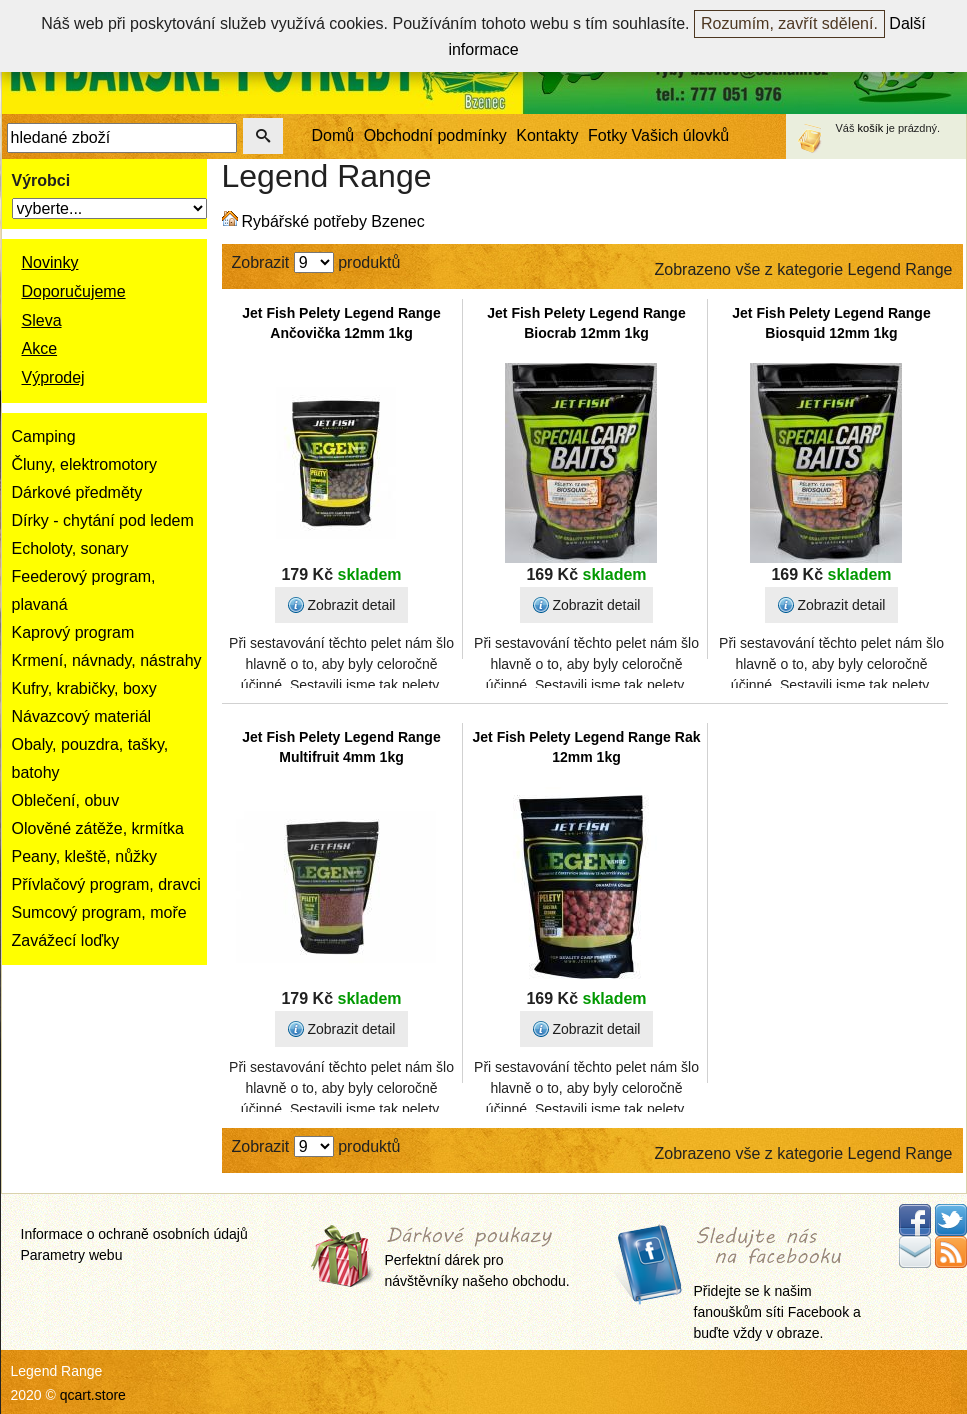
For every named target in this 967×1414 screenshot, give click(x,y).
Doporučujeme (74, 291)
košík (871, 128)
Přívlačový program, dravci (106, 884)
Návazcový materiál (82, 716)
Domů (333, 135)
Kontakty (547, 135)
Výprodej (53, 377)
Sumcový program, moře (99, 912)
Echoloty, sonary (70, 548)
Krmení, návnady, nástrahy (107, 660)
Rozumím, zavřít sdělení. (789, 23)
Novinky (50, 262)
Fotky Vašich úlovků (658, 135)
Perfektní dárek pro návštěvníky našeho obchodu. (477, 1258)
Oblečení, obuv (66, 800)
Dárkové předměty (77, 492)
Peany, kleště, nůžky (85, 856)
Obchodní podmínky (435, 135)
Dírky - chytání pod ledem (103, 520)
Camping (44, 436)
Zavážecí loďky (66, 940)
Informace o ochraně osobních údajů (134, 1234)
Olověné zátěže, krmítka (98, 828)
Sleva (42, 320)
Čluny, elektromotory (85, 464)
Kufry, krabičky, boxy (84, 688)
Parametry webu (72, 1255)
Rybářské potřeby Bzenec (333, 221)
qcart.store (93, 1395)
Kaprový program (73, 632)
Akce (40, 348)
